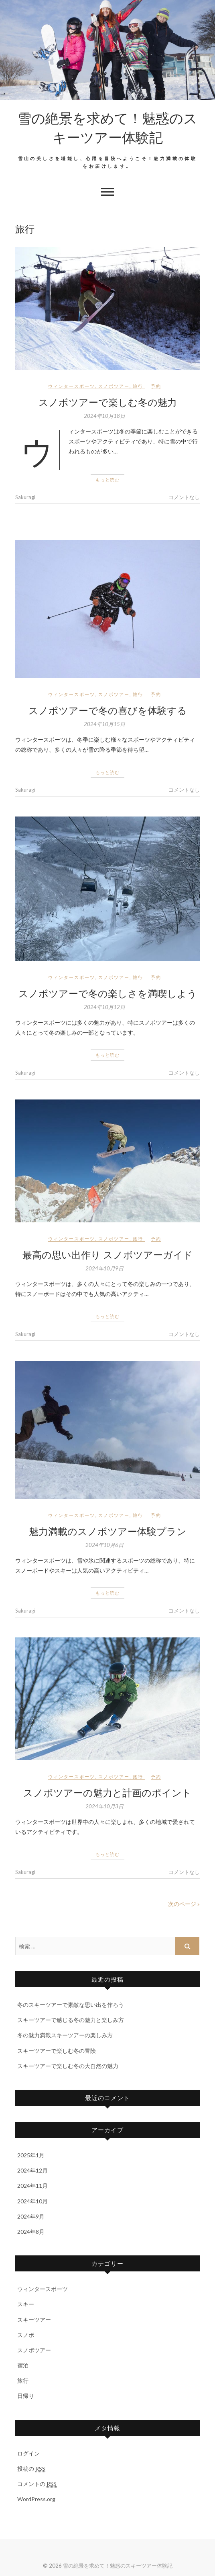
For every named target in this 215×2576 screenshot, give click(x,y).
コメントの (37, 2484)
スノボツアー (114, 386)
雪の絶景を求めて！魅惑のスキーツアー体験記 (107, 127)
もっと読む (107, 479)
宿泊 (22, 2365)
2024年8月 (31, 2231)
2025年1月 (31, 2155)
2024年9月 (31, 2216)
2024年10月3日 (104, 1806)
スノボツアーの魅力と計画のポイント (107, 1792)
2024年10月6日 (104, 1545)
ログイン (28, 2453)
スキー (25, 2304)
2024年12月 (32, 2170)
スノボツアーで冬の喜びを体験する (107, 710)
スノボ (25, 2334)
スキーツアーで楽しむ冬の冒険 (56, 2050)
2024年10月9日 (104, 1268)
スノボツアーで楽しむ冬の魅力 (108, 401)
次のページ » (184, 1903)
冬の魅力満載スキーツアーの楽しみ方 (65, 2035)
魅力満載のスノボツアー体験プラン (108, 1531)
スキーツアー (34, 2319)
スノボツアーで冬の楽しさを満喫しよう (107, 993)
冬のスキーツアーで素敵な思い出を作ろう (70, 2004)
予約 (156, 386)
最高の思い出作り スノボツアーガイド (107, 1254)
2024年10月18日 (104, 416)
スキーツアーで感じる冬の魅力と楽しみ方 (70, 2019)
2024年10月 (32, 2201)
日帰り (25, 2395)
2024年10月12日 (104, 1007)
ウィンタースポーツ (71, 386)
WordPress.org (36, 2499)
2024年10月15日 (104, 724)
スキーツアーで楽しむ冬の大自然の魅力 (67, 2065)
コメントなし (184, 497)
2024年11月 (32, 2185)
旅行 (138, 386)
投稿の (31, 2468)
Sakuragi (25, 497)
